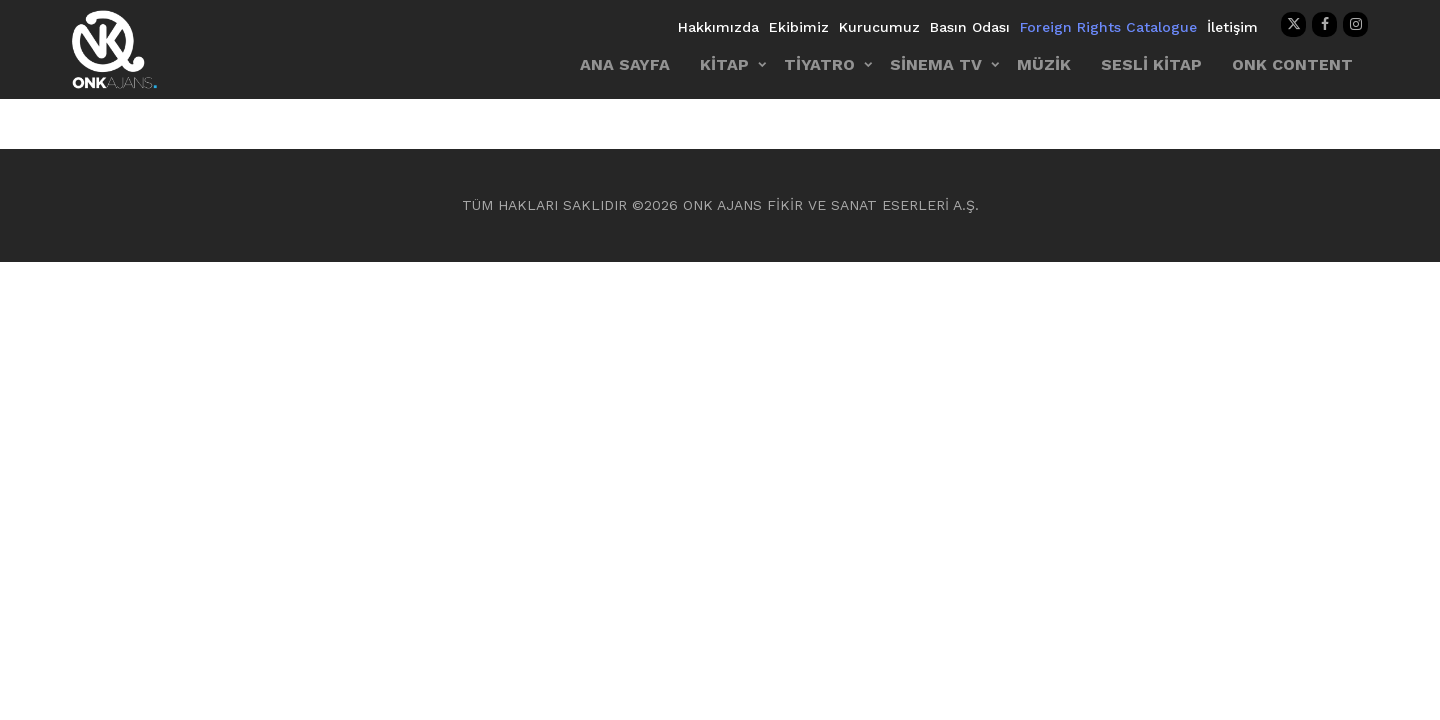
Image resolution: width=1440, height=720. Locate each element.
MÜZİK (1044, 64)
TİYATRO (819, 64)
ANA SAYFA (625, 64)
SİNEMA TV (936, 64)
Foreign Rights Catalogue (1108, 27)
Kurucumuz (879, 27)
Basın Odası (970, 27)
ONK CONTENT (1292, 64)
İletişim (1232, 27)
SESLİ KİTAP (1151, 64)
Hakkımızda (718, 27)
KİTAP (724, 64)
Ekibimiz (799, 27)
